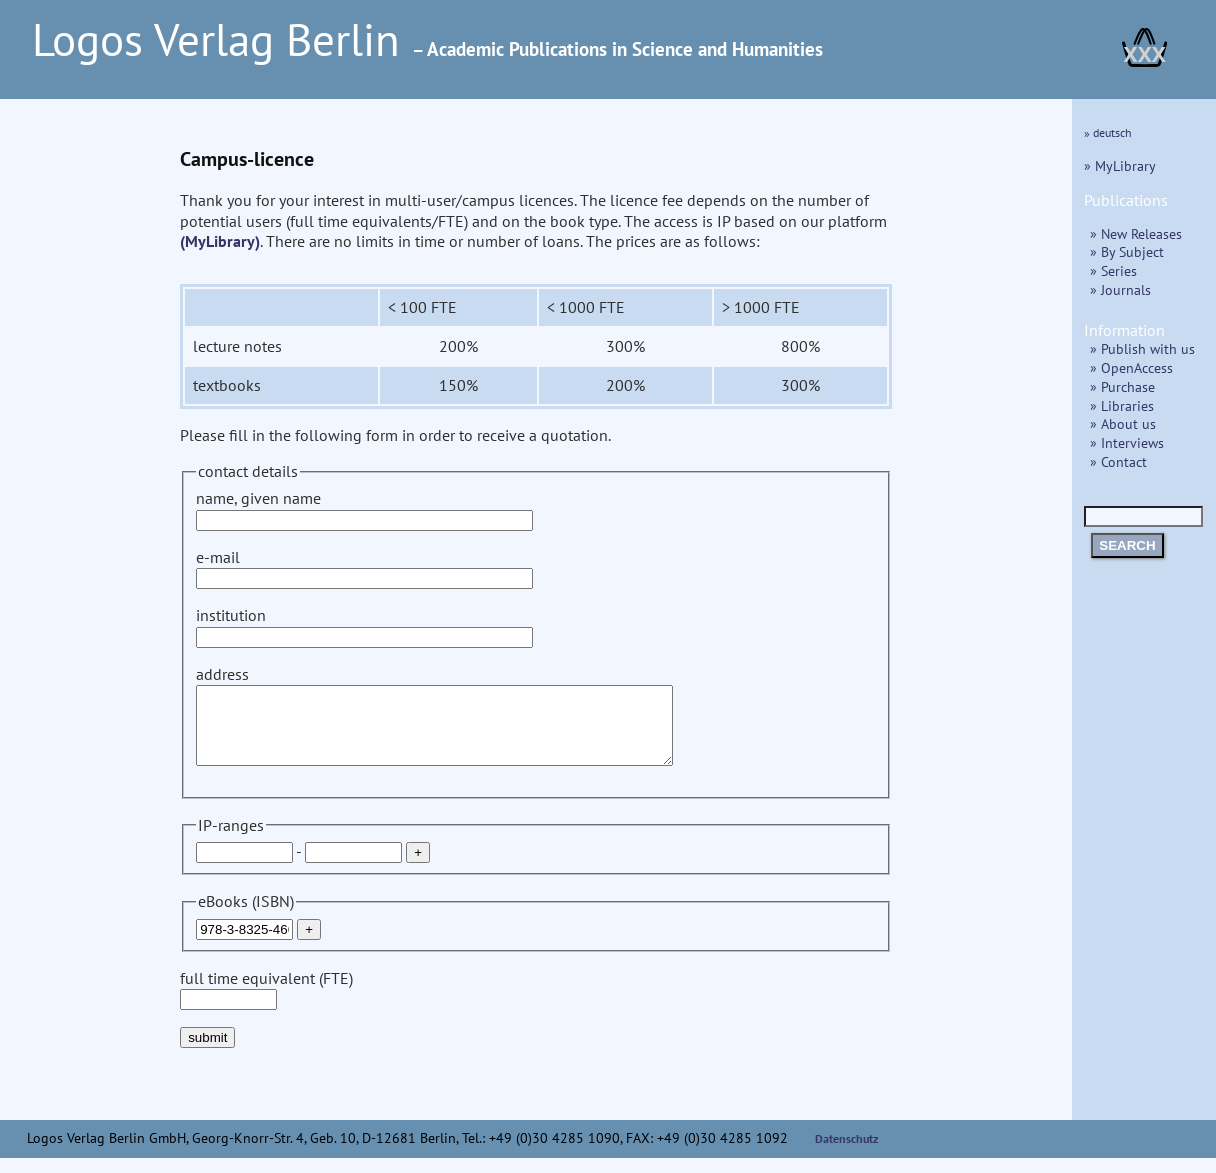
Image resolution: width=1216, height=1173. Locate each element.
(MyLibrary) (220, 241)
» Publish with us (1142, 348)
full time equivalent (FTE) (266, 1003)
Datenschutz (847, 1153)
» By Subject (1127, 251)
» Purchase (1122, 386)
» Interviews (1127, 442)
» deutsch (1108, 132)
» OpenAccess (1131, 367)
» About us (1123, 423)
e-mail (364, 567)
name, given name (364, 508)
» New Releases (1136, 233)
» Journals (1120, 289)
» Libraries (1122, 405)
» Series (1113, 270)
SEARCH (1127, 545)
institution (364, 625)
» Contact (1118, 461)
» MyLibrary (1120, 165)
